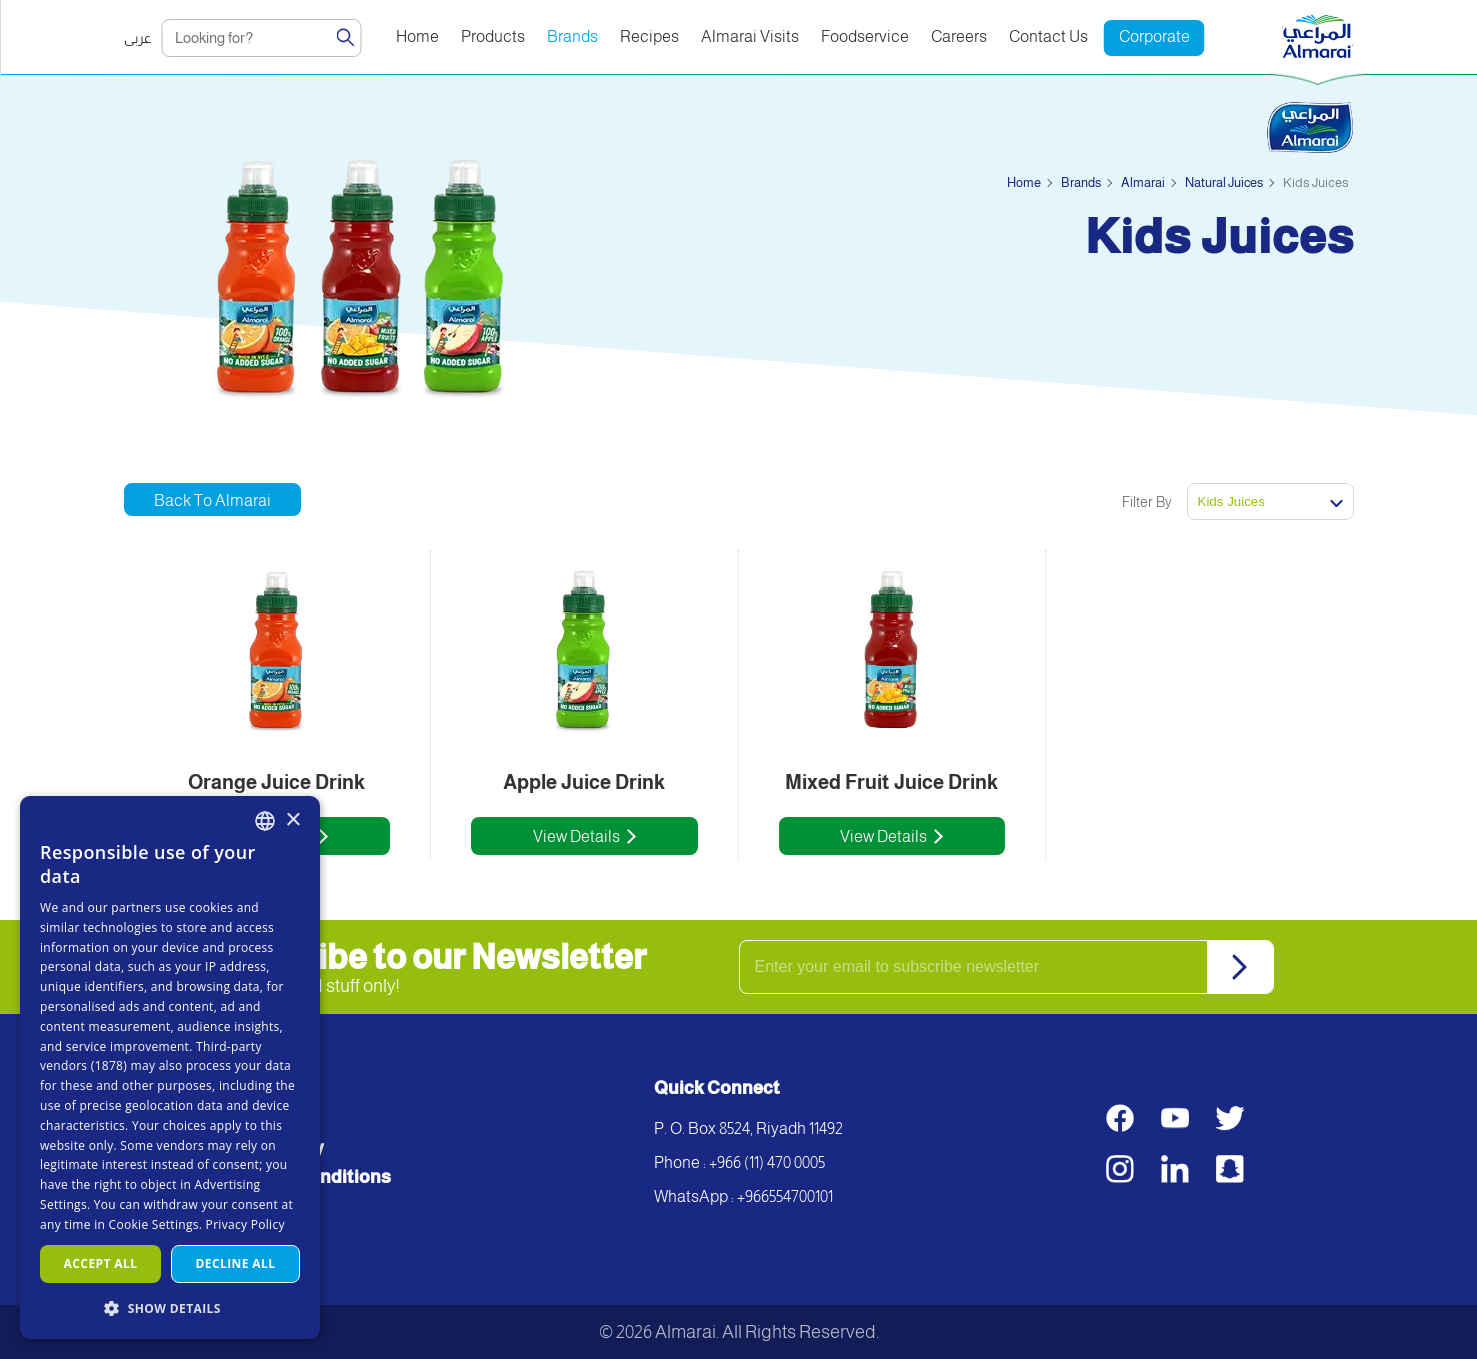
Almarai (1143, 182)
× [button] (292, 820)
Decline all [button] (236, 1263)
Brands (572, 36)
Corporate (1154, 36)
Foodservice (865, 36)
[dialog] (170, 1067)
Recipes (649, 36)
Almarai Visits (750, 36)
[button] (170, 1307)
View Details (576, 836)
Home (417, 36)
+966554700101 (785, 1196)
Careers (959, 36)
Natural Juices (1224, 182)
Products (493, 36)
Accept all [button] (101, 1263)
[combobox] (265, 821)
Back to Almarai (212, 500)
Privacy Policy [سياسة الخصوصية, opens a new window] (245, 1224)
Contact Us (1048, 36)
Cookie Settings (154, 1224)
